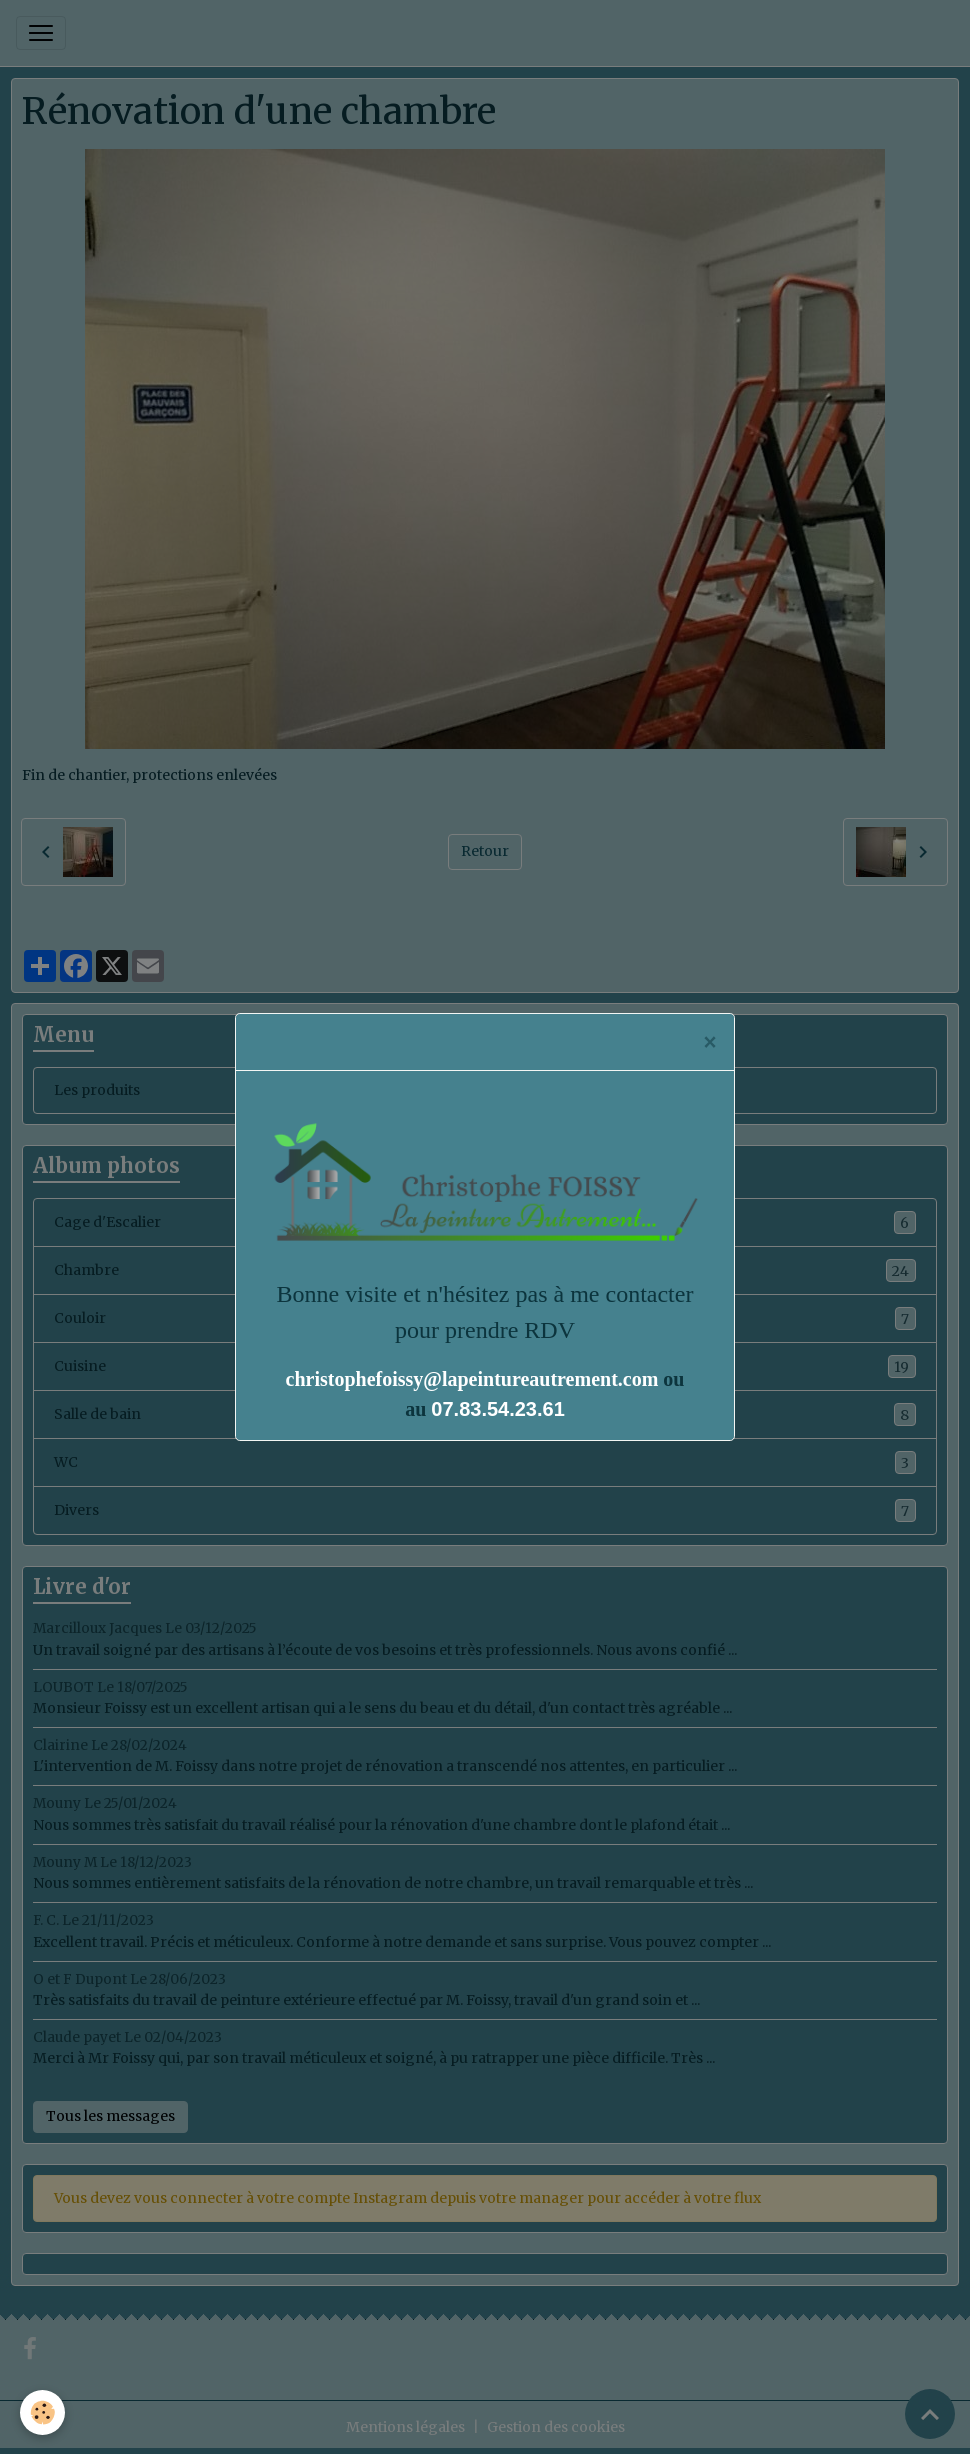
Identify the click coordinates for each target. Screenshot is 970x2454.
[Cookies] (42, 2412)
